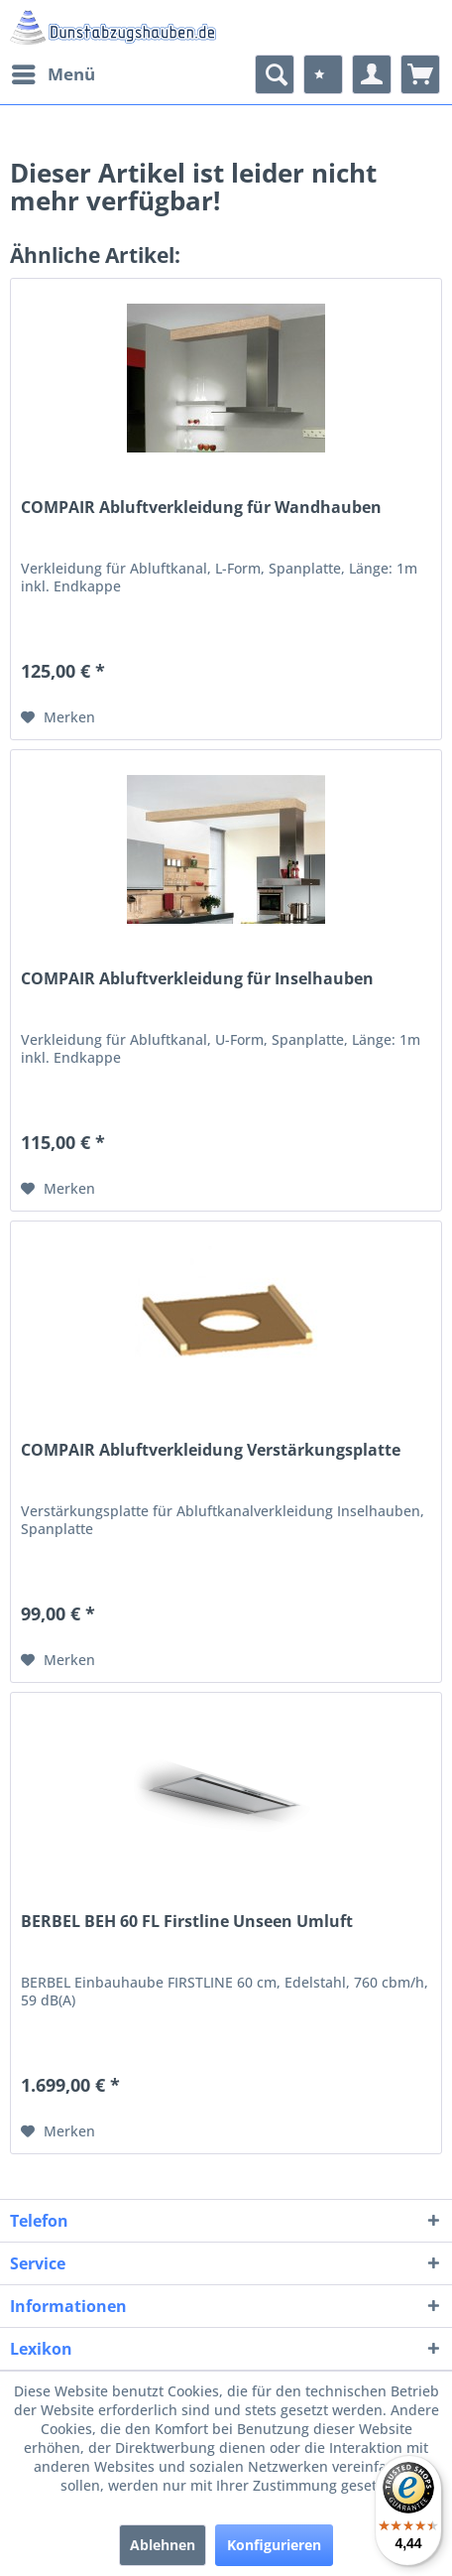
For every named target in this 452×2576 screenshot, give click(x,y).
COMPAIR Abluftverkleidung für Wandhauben (201, 507)
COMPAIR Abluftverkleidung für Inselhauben (197, 978)
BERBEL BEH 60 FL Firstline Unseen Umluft (187, 1921)
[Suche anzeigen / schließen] (274, 74)
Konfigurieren (274, 2544)
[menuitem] (52, 74)
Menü (53, 72)
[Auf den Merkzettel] (58, 717)
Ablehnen (162, 2544)
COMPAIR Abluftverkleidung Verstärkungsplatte (210, 1450)
